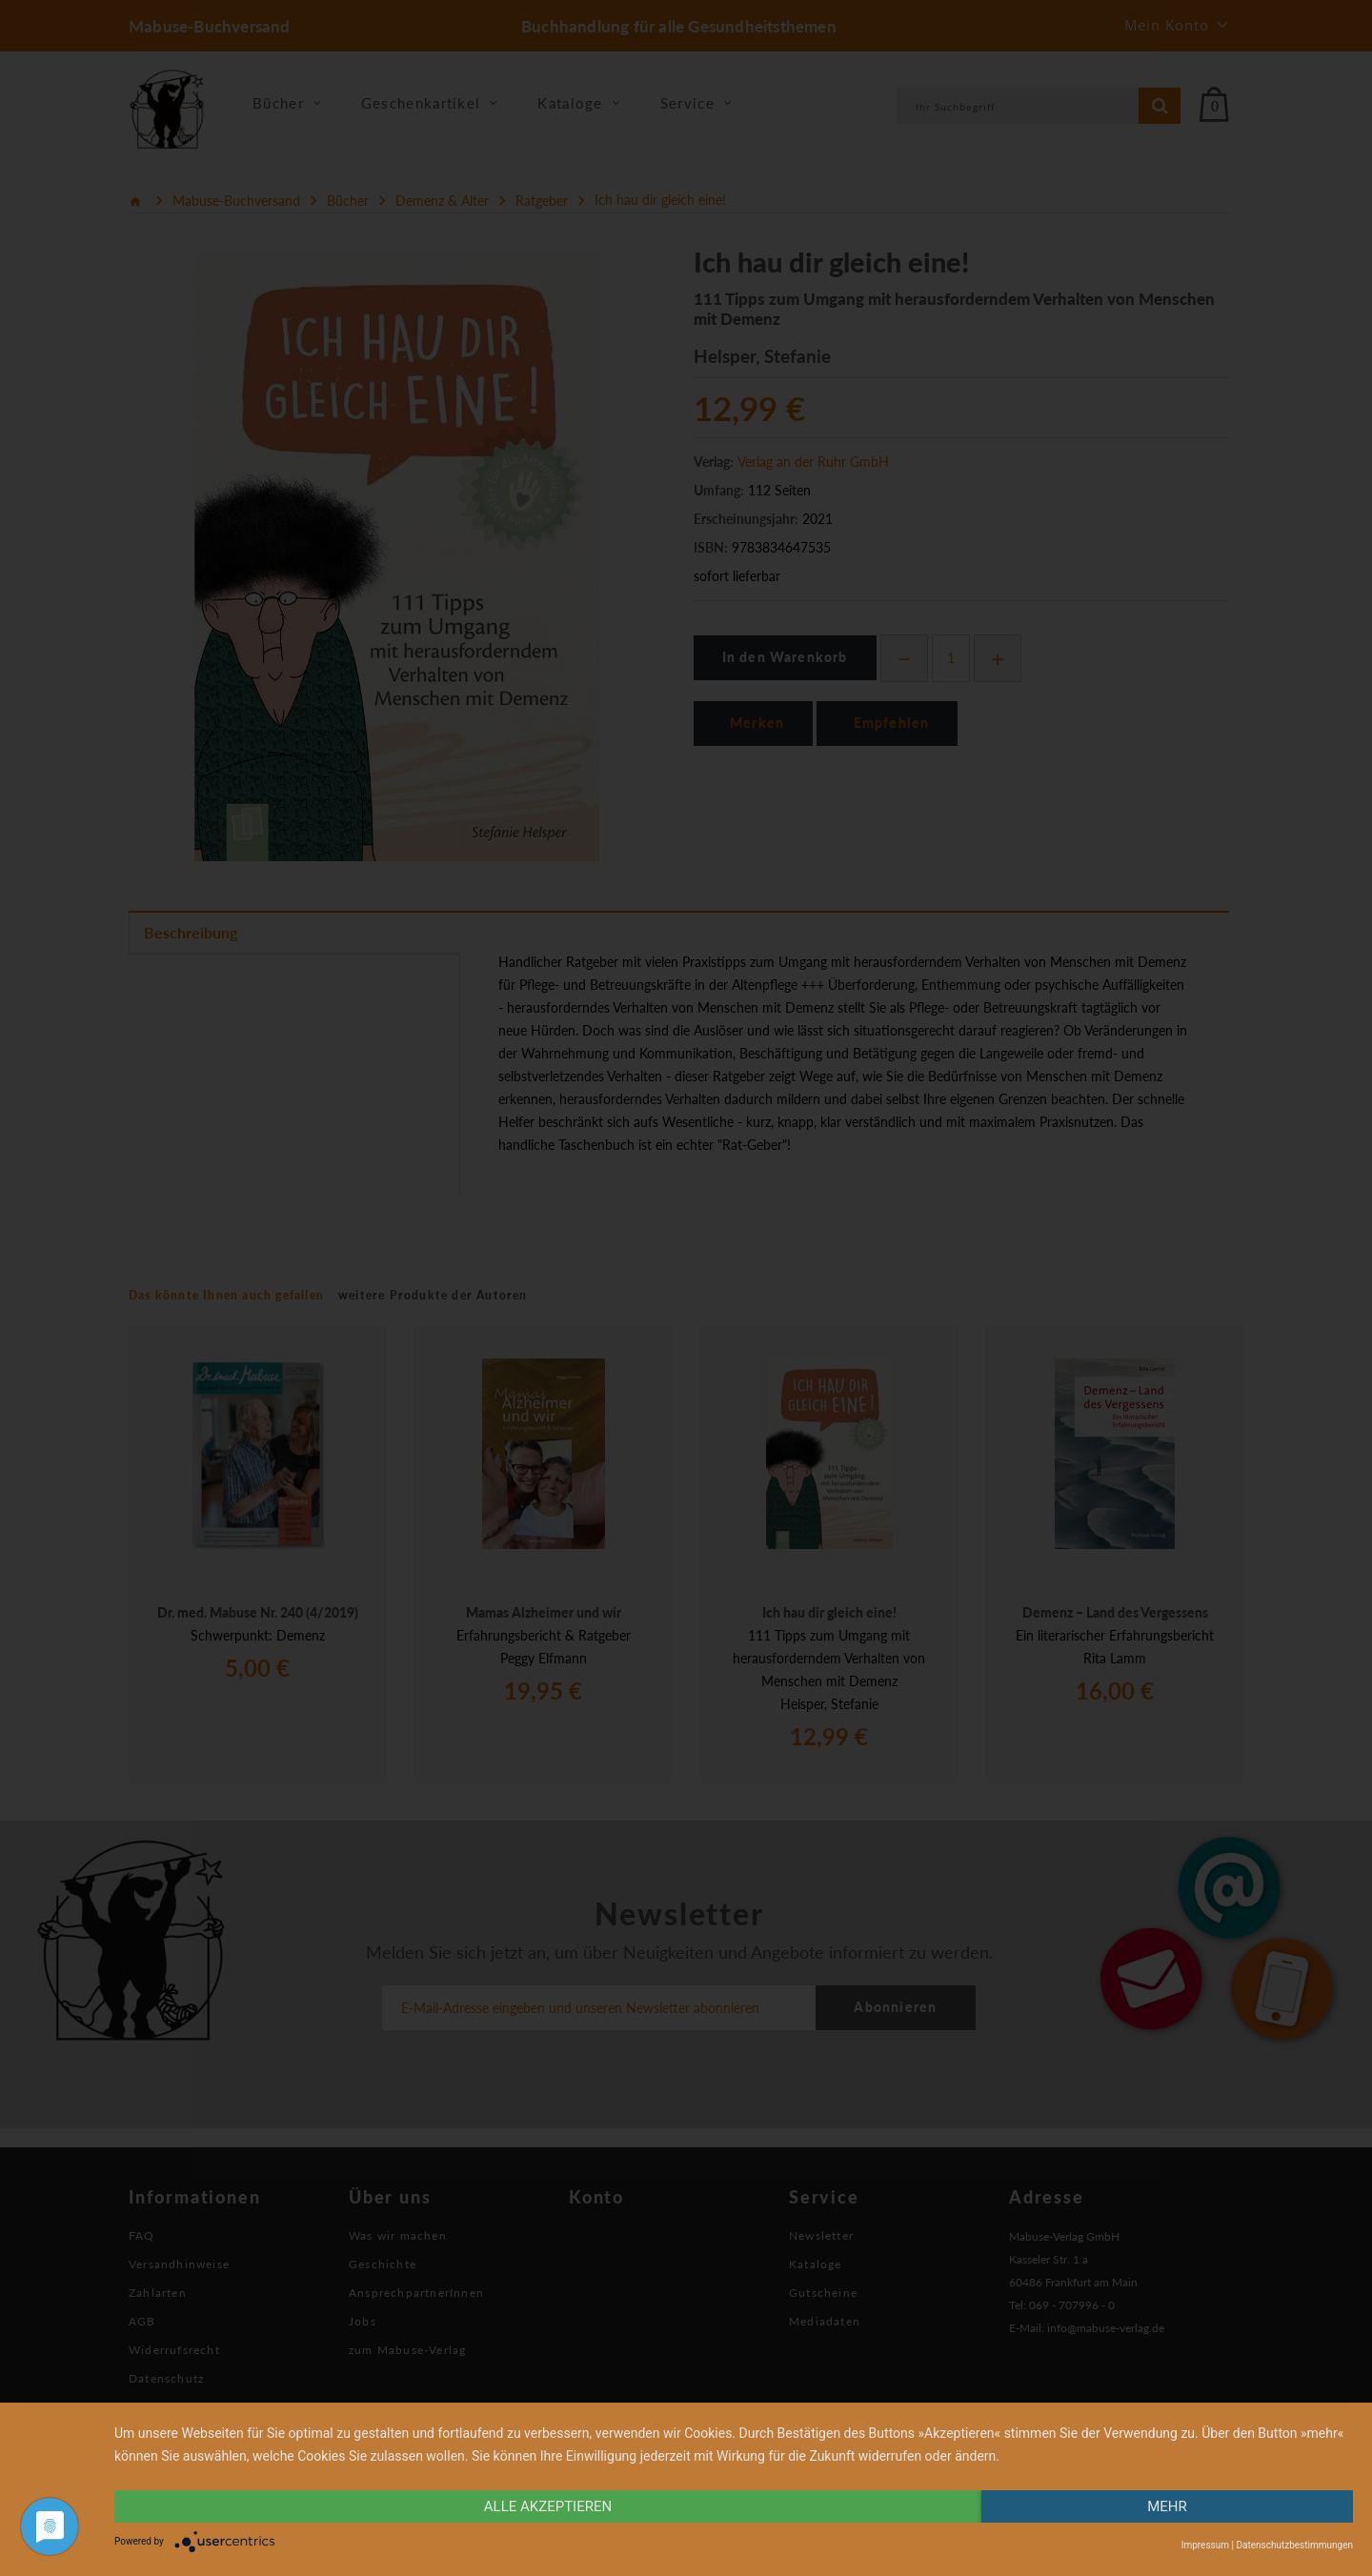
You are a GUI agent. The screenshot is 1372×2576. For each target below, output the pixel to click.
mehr (1167, 2506)
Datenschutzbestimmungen (1294, 2545)
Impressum (1205, 2545)
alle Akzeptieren (548, 2506)
